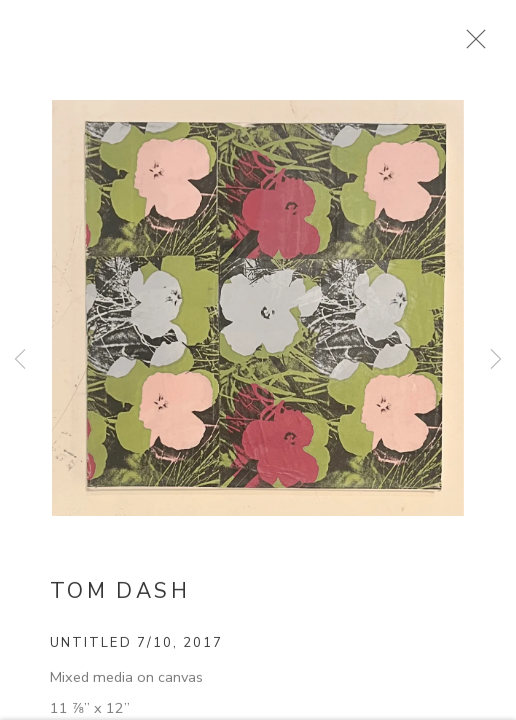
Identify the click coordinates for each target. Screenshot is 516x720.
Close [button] (500, 45)
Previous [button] (20, 360)
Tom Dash (120, 602)
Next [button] (496, 360)
